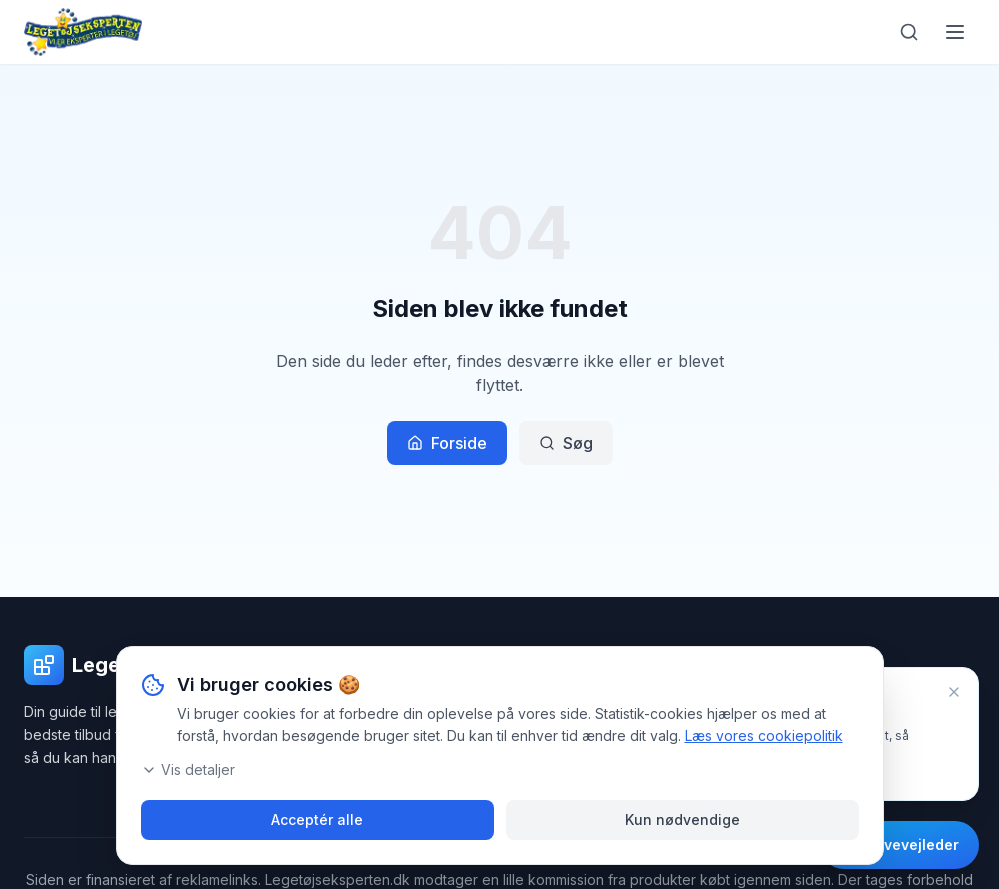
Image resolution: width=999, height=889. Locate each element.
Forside (447, 443)
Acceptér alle (317, 819)
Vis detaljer (188, 769)
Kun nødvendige (682, 819)
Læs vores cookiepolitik (764, 735)
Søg (566, 443)
